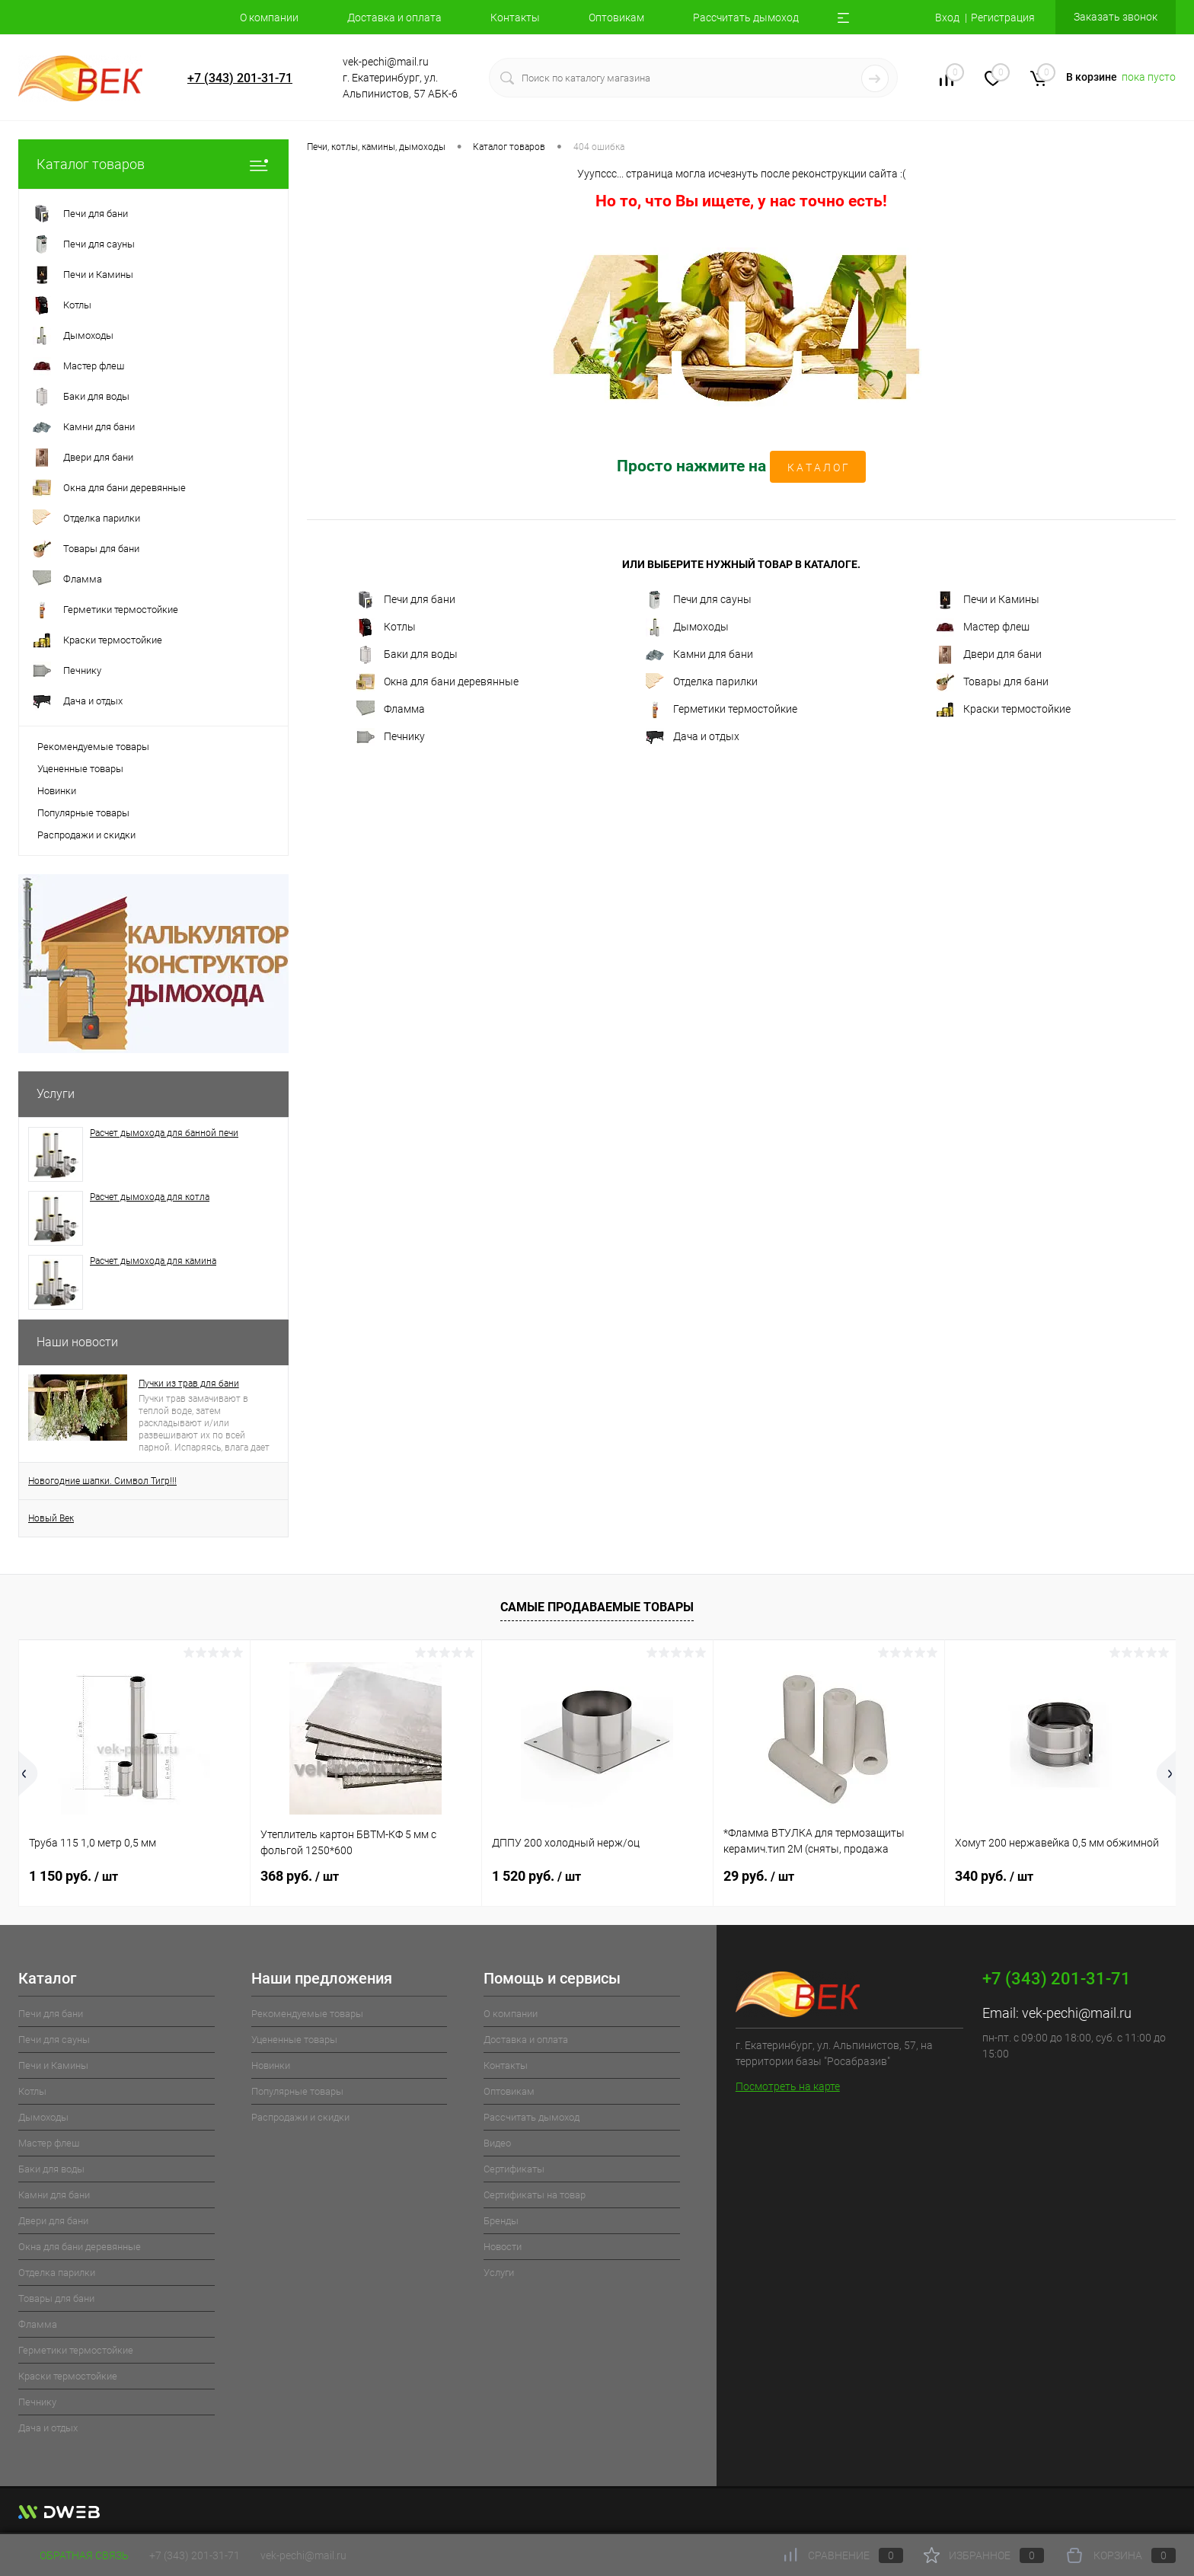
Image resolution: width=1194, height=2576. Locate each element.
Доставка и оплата (394, 17)
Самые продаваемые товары (597, 1607)
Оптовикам (616, 17)
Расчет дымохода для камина (153, 1261)
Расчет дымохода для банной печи (164, 1133)
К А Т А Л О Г (817, 467)
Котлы (386, 627)
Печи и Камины (987, 600)
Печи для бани (405, 600)
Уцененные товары (80, 768)
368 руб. (299, 1876)
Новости (503, 2246)
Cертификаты (514, 2169)
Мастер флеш (983, 627)
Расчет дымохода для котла (149, 1197)
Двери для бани (989, 655)
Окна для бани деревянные (437, 682)
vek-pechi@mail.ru (1077, 2013)
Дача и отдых (692, 737)
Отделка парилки (702, 682)
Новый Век (51, 1518)
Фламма (390, 710)
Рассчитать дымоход (746, 17)
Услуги (56, 1094)
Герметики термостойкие (721, 710)
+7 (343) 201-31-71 (239, 78)
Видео (497, 2143)
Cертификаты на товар (535, 2195)
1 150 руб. (73, 1876)
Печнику (390, 737)
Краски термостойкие (1003, 710)
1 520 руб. (536, 1876)
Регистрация (1003, 17)
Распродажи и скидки (86, 835)
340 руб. (994, 1876)
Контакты (515, 17)
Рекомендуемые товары (93, 746)
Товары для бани (992, 682)
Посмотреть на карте (788, 2086)
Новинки (56, 790)
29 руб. (758, 1876)
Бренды (501, 2220)
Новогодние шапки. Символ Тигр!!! (102, 1481)
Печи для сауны (699, 600)
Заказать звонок (1115, 17)
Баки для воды (407, 655)
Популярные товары (83, 813)
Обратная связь (73, 2555)
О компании (269, 17)
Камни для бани (699, 655)
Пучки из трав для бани (189, 1383)
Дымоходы (687, 627)
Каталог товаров (153, 164)
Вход (947, 17)
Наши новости (77, 1342)
